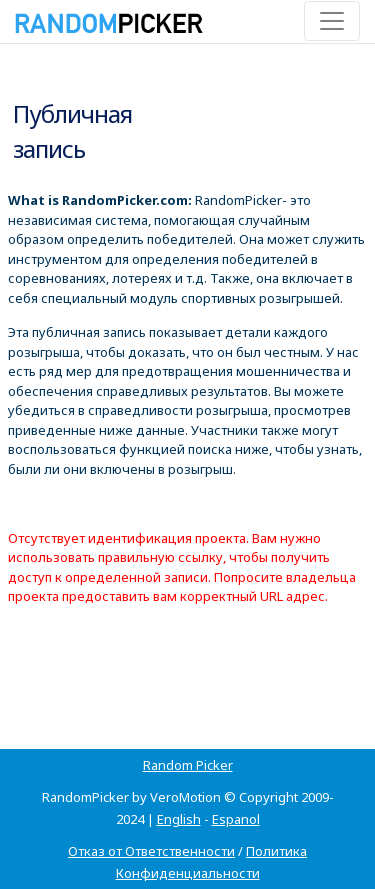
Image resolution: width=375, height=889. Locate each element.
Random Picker (188, 765)
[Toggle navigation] (332, 21)
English (179, 819)
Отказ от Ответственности (151, 851)
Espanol (236, 819)
